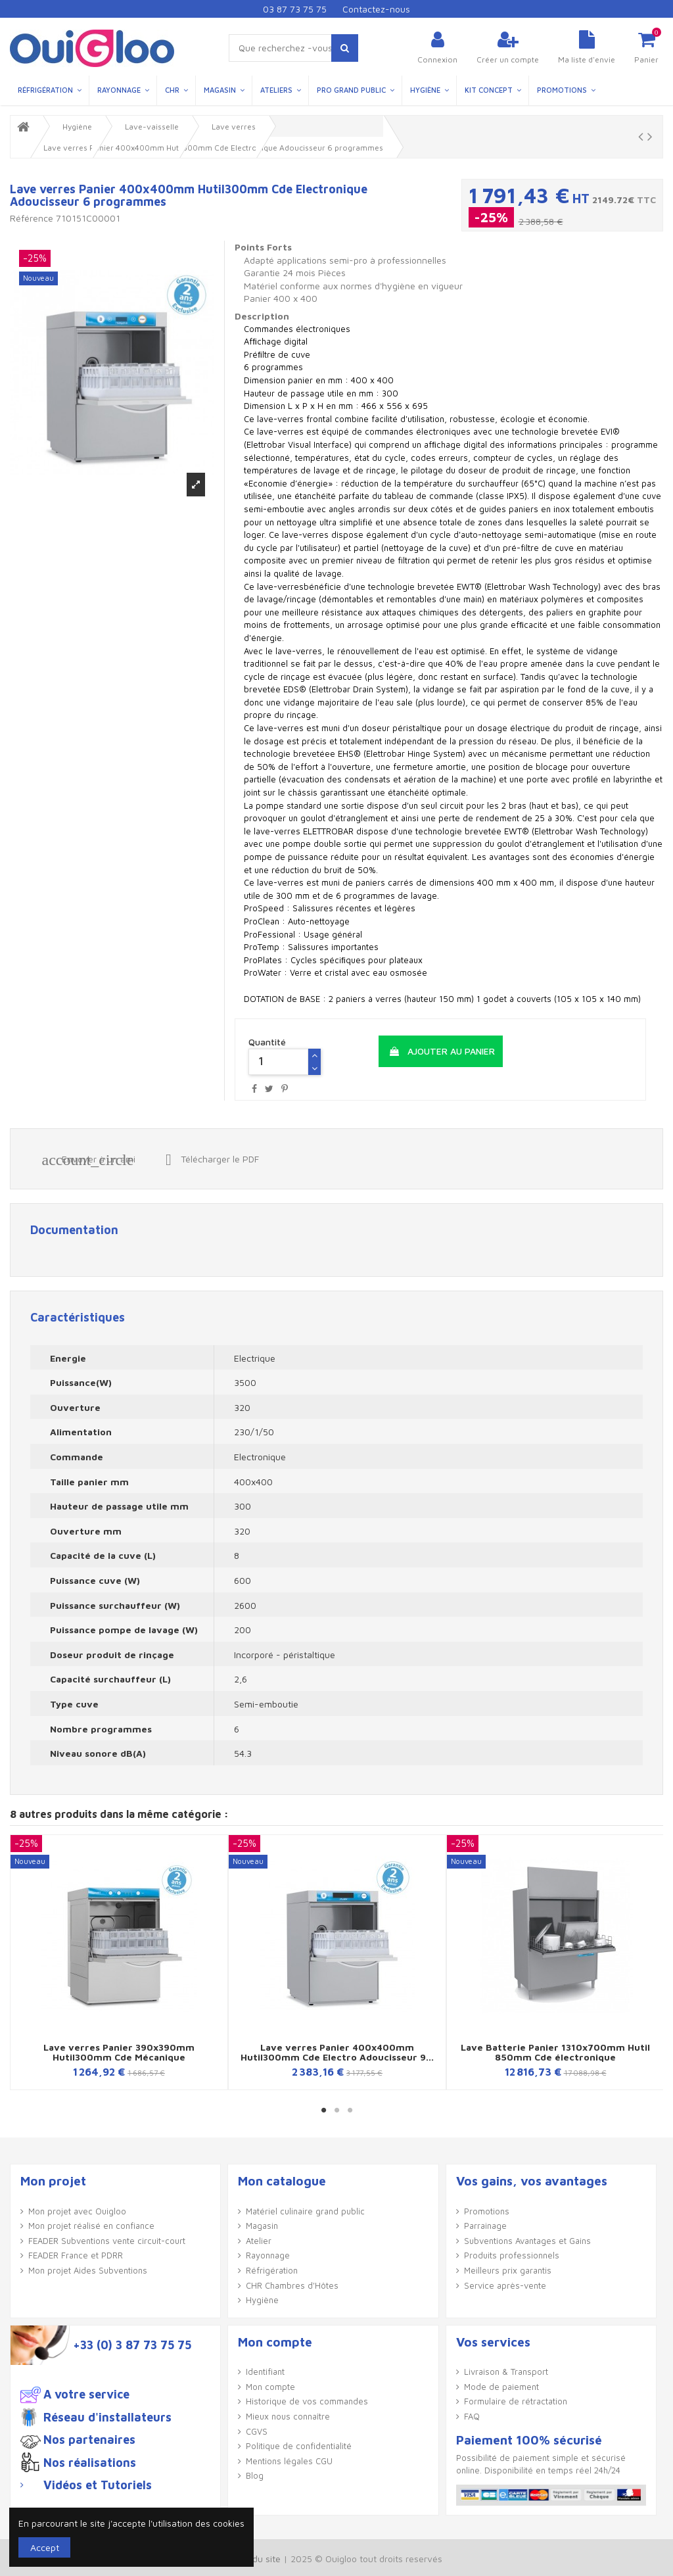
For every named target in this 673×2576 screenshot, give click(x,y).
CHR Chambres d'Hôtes (292, 2285)
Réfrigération (272, 2270)
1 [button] (323, 2109)
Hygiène (262, 2300)
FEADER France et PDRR (75, 2255)
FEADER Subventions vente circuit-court (106, 2240)
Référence (31, 218)
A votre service (86, 2394)
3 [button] (349, 2109)
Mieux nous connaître (288, 2416)
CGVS (256, 2431)
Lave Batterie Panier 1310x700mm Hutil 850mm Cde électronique (555, 2052)
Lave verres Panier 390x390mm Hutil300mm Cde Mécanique (119, 2052)
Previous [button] (21, 1967)
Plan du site (256, 2558)
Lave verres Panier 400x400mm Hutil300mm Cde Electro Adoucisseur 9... (337, 2052)
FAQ (472, 2416)
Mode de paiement (501, 2386)
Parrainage (485, 2225)
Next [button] (651, 1967)
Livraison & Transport (506, 2371)
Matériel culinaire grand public (305, 2211)
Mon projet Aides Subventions (87, 2270)
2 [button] (336, 2109)
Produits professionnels (511, 2255)
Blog (255, 2475)
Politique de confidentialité (299, 2446)
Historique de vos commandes (307, 2401)
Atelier (258, 2240)
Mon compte (270, 2386)
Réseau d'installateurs (107, 2417)
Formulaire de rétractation (515, 2401)
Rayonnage (268, 2255)
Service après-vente (505, 2285)
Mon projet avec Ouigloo (77, 2211)
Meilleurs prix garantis (507, 2270)
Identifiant (265, 2371)
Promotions (486, 2211)
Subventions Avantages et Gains (527, 2240)
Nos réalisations (89, 2462)
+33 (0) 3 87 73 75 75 (132, 2345)
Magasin (262, 2225)
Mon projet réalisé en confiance (91, 2225)
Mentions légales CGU (289, 2461)
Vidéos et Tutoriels (97, 2485)
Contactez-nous (376, 8)
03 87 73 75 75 (295, 8)
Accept (44, 2547)
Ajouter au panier (441, 1051)
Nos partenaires (89, 2439)
